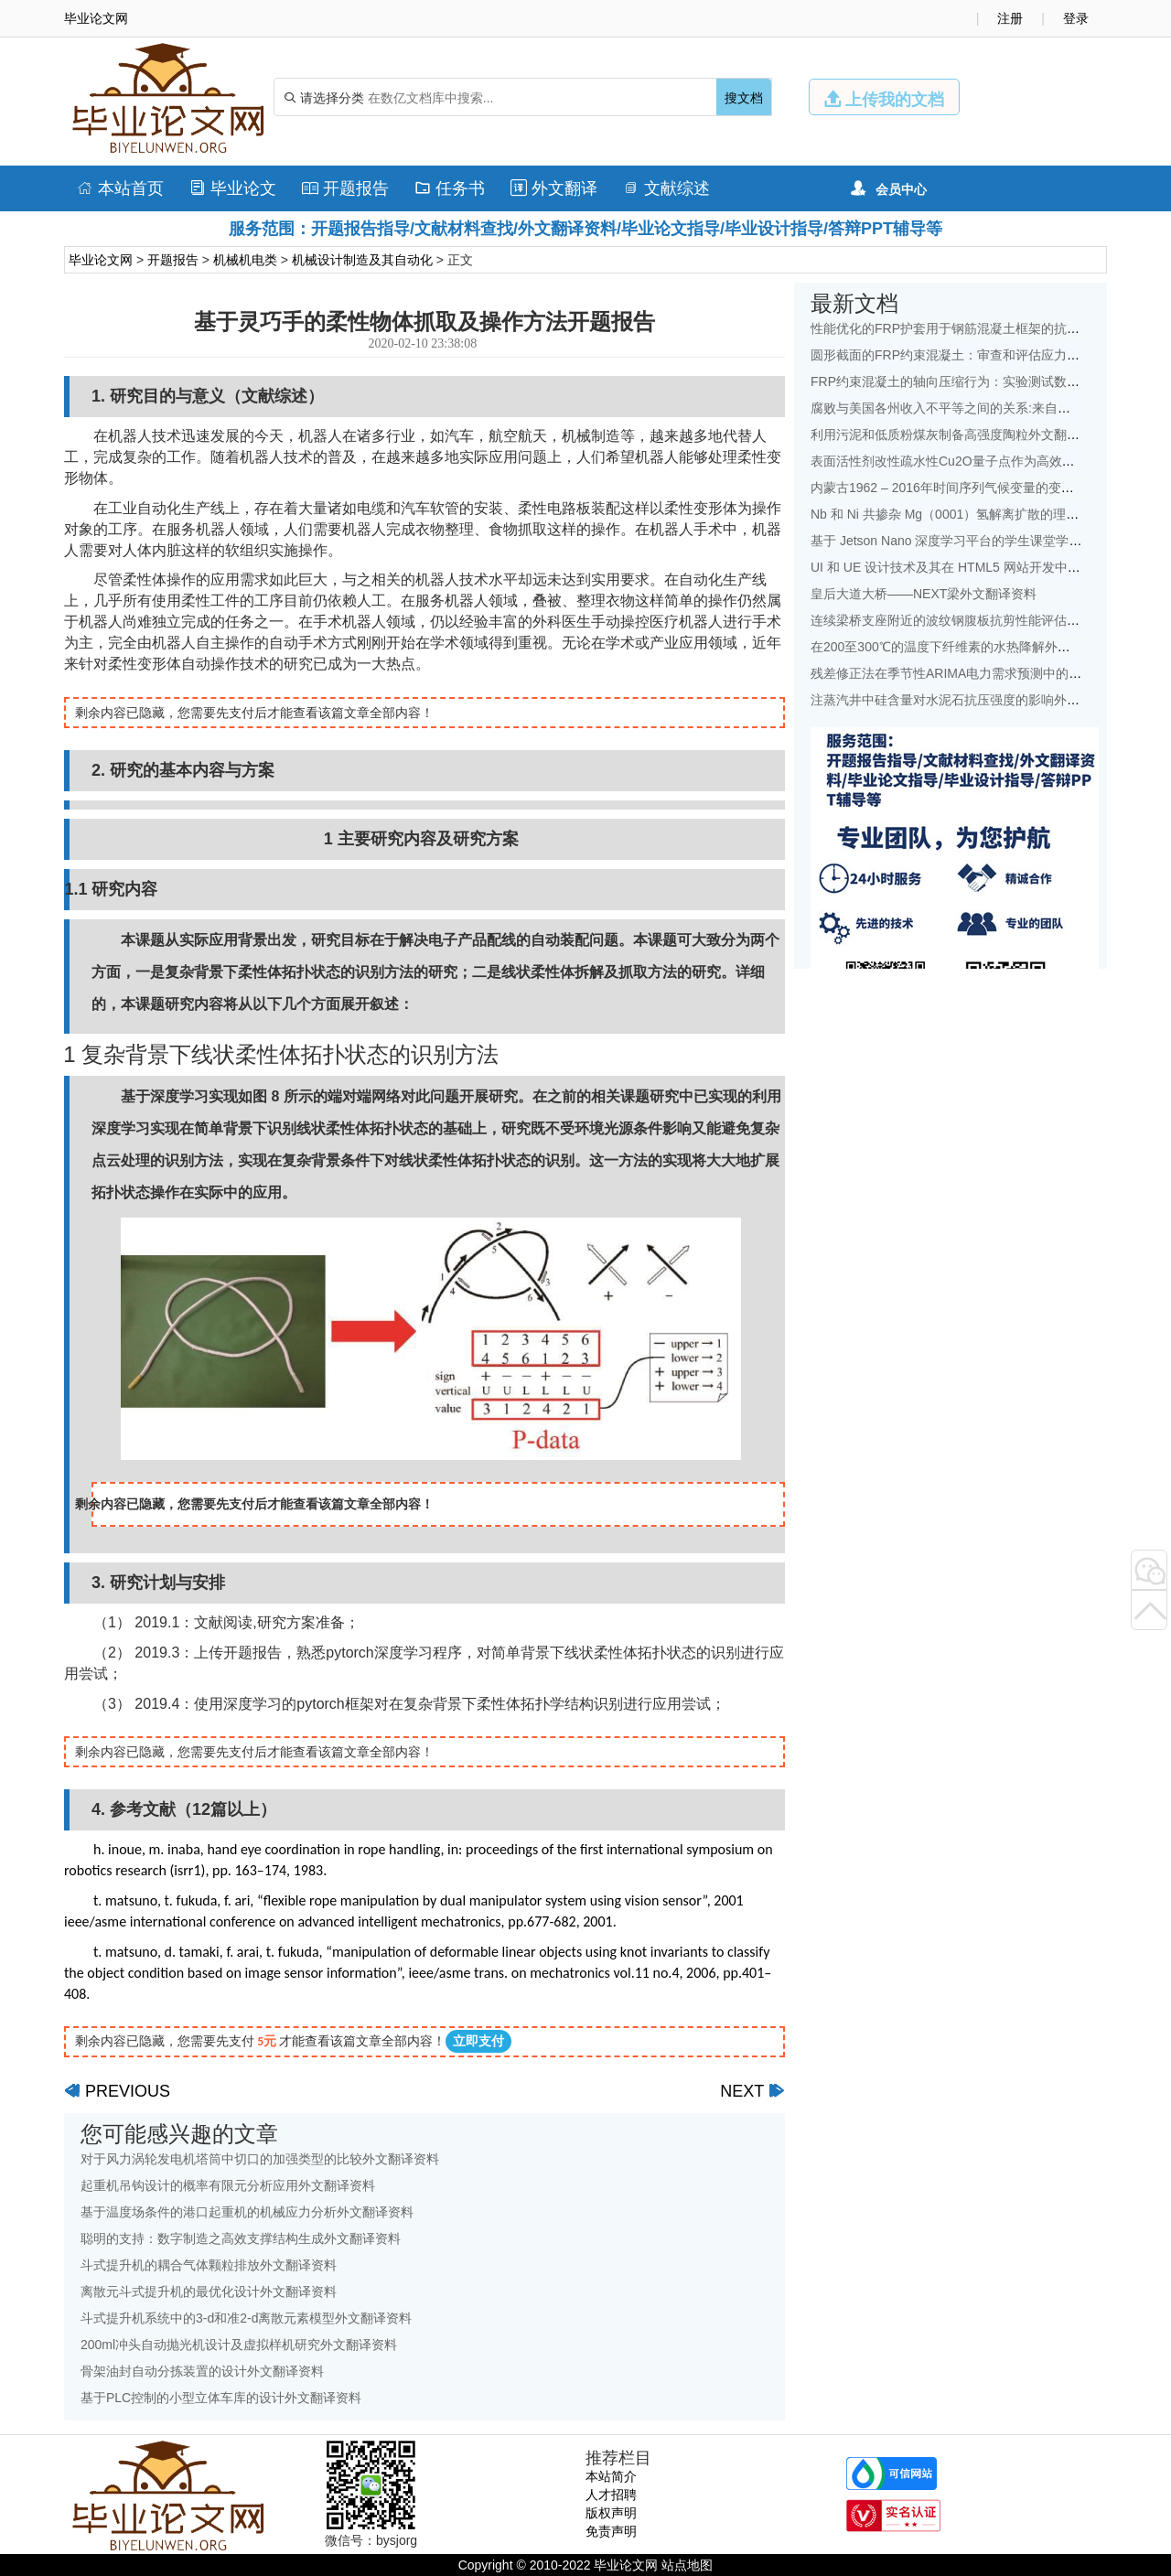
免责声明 (611, 2531)
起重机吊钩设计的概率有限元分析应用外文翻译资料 (228, 2185)
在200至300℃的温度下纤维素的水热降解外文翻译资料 (966, 646)
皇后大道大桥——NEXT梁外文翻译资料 (924, 593)
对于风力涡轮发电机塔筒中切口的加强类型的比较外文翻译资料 (260, 2159)
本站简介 (611, 2476)
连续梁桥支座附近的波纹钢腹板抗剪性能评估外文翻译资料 (977, 620)
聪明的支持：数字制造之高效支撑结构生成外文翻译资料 (241, 2238)
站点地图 (687, 2565)
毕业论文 (232, 188)
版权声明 (611, 2513)
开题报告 (345, 188)
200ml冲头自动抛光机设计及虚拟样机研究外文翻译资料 (239, 2344)
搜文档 (744, 98)
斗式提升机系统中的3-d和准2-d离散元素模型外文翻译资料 (246, 2318)
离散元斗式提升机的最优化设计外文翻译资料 (209, 2291)
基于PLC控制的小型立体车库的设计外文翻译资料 (221, 2397)
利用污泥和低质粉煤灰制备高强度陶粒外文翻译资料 (958, 434)
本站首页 (120, 188)
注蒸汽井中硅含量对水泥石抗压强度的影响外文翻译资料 (971, 699)
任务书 (449, 188)
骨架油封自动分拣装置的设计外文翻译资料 (202, 2371)
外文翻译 (553, 188)
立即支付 (478, 2041)
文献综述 (666, 188)
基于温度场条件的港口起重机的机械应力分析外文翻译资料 (247, 2212)
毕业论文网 (101, 259)
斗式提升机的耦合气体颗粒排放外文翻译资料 (209, 2265)
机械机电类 (245, 259)
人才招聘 (611, 2494)
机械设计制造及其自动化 (362, 259)
